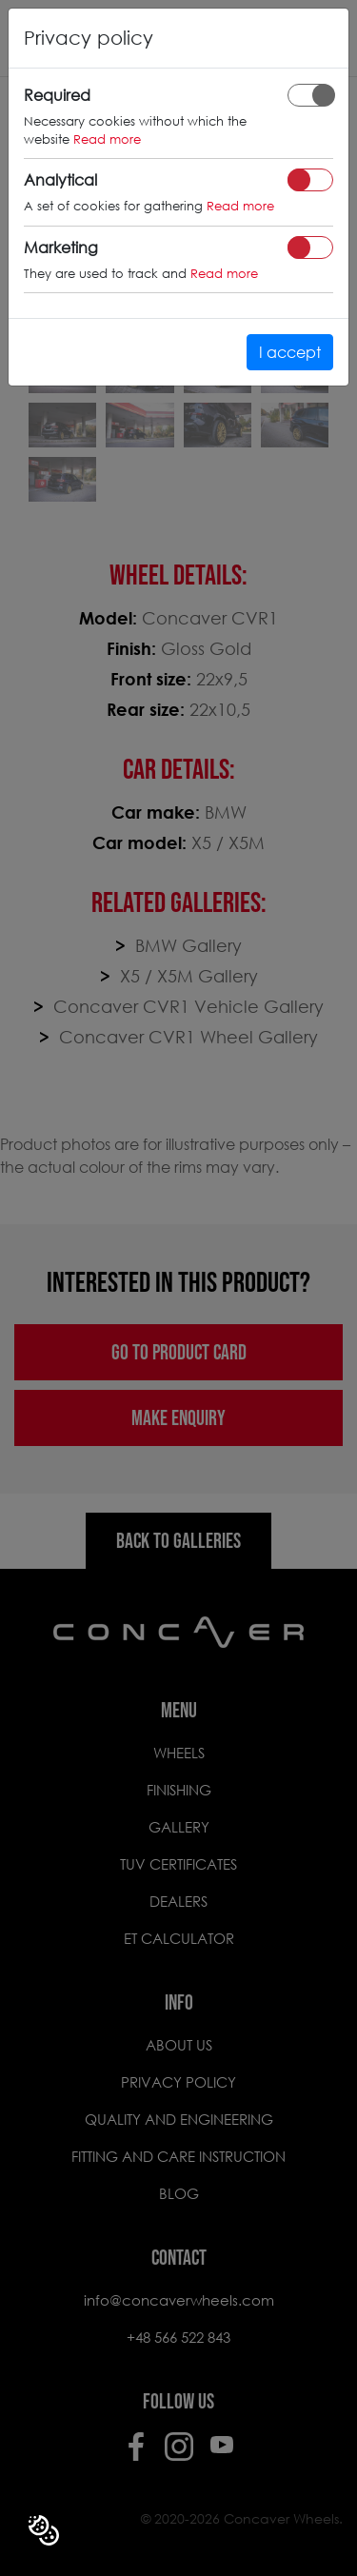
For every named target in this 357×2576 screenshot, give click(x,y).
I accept (290, 352)
